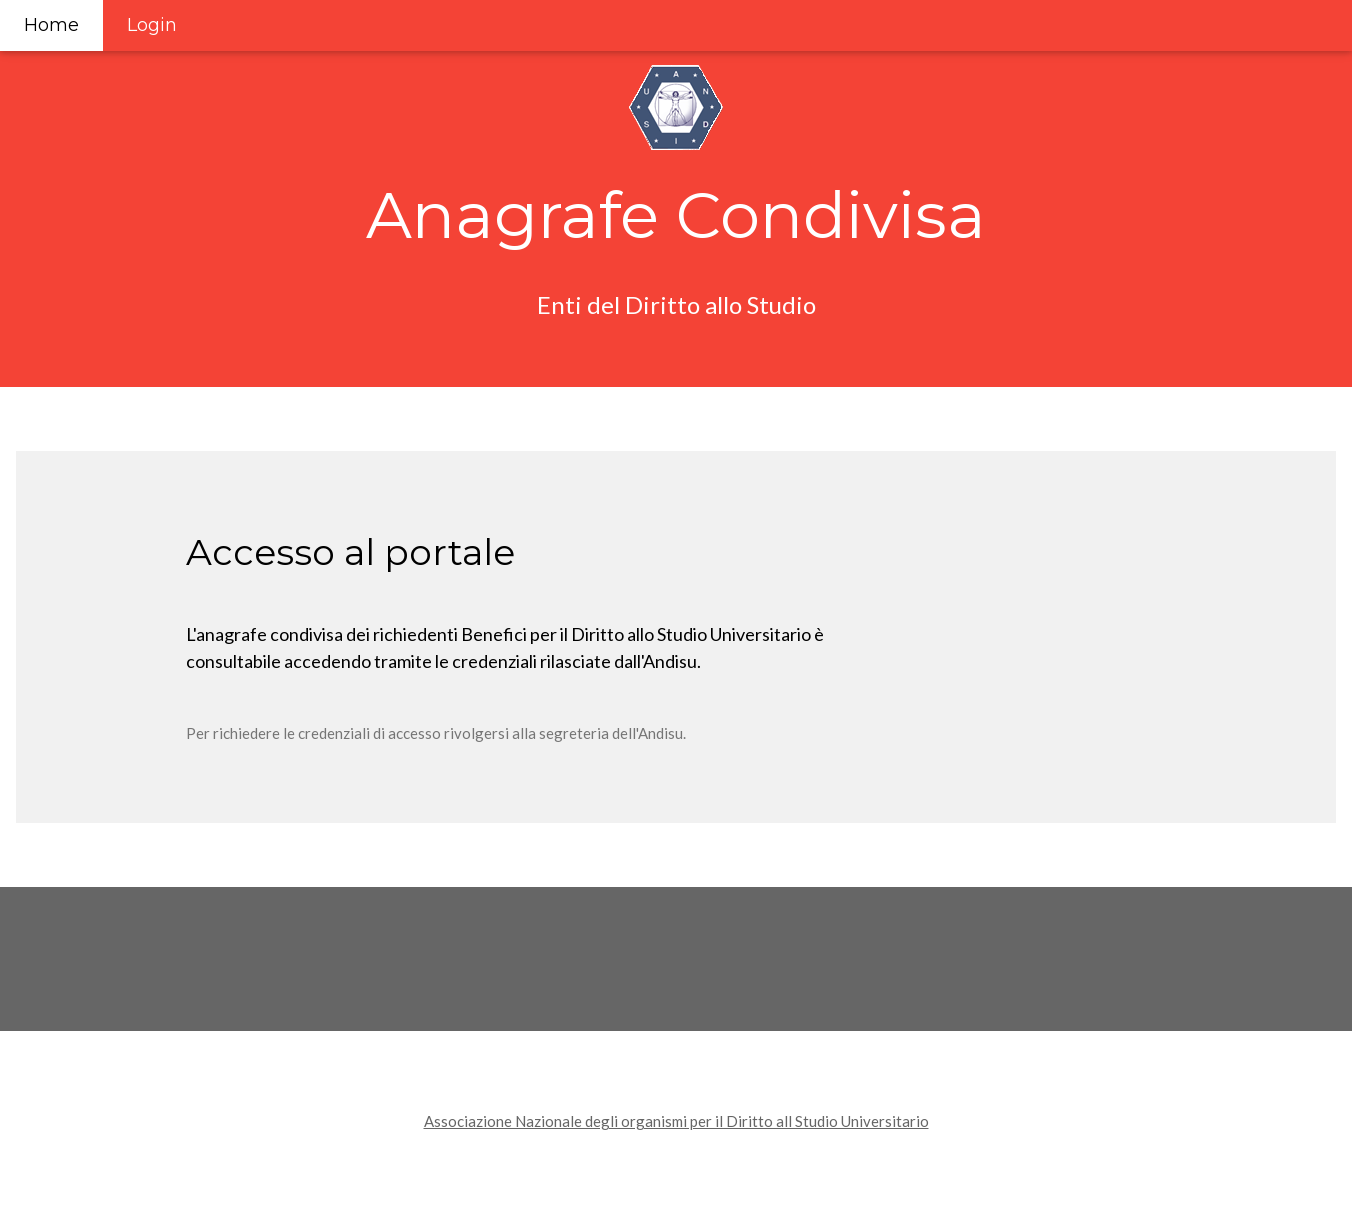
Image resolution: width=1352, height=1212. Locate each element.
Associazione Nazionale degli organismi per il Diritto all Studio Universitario (676, 1121)
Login (152, 25)
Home (51, 25)
